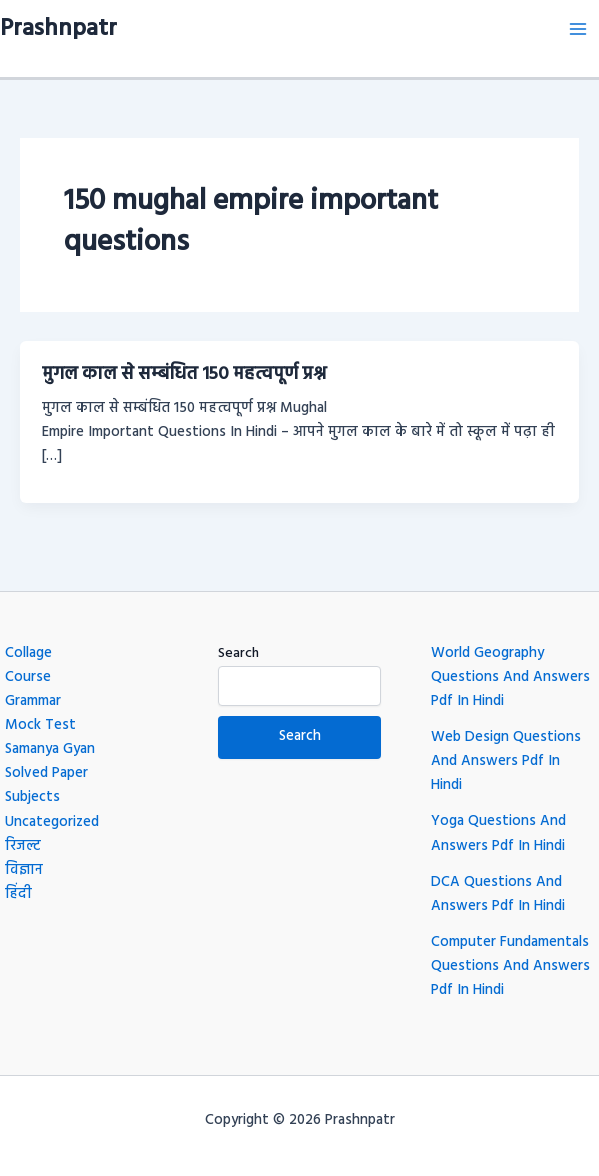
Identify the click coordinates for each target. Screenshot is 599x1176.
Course (28, 677)
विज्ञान (24, 870)
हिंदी (18, 894)
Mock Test (40, 725)
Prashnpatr (58, 29)
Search (238, 653)
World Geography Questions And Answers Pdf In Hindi (510, 677)
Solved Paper (46, 773)
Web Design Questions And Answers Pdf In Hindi (506, 761)
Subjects (32, 797)
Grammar (33, 701)
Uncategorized (52, 822)
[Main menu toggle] (578, 29)
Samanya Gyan (50, 749)
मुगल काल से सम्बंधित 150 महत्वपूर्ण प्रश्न (184, 374)
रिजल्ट (23, 846)
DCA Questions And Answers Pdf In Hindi (498, 894)
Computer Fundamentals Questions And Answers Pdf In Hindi (510, 966)
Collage (28, 653)
